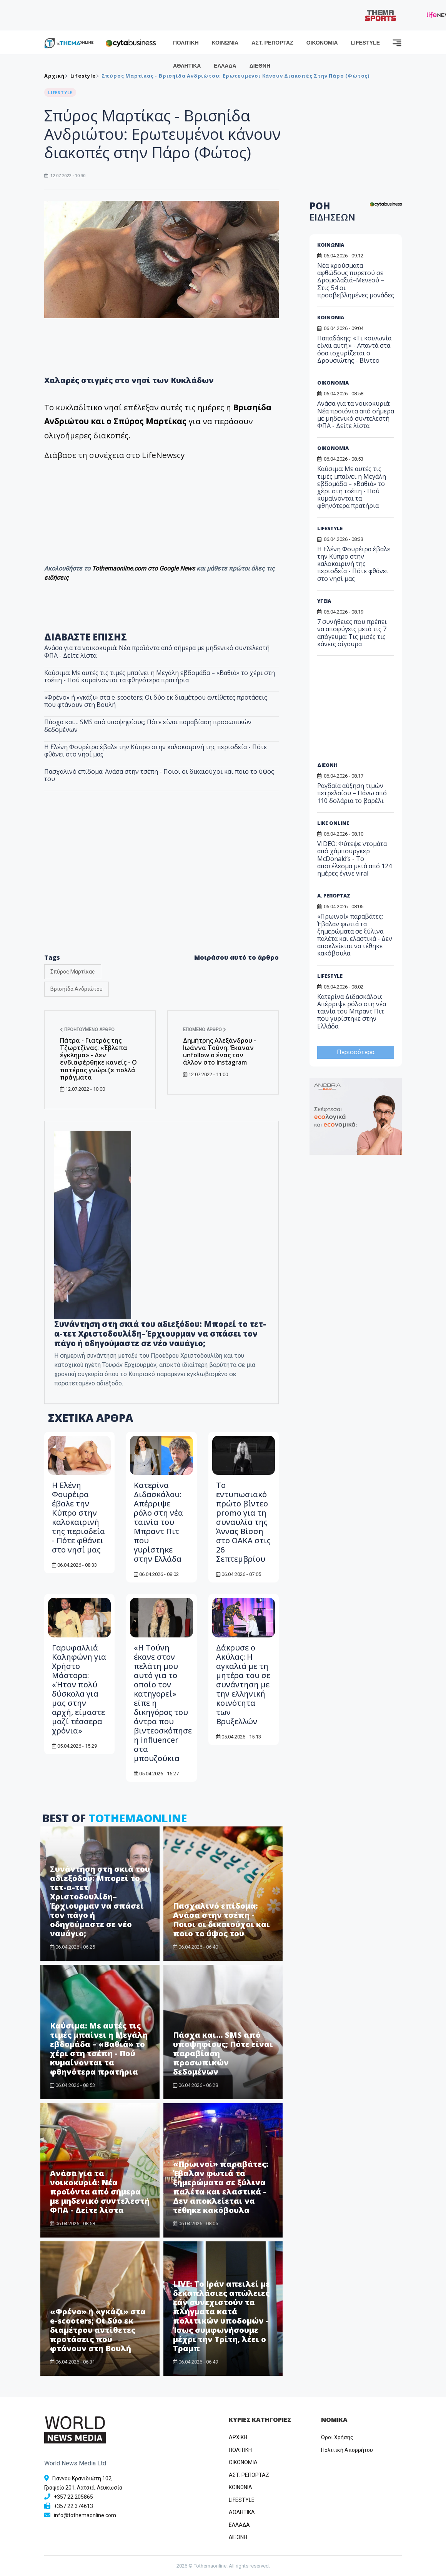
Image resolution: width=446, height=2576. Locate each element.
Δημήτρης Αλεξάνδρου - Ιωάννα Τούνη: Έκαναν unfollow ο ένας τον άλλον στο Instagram (219, 1051)
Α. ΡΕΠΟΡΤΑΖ (333, 895)
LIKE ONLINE (333, 822)
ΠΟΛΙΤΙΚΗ (186, 43)
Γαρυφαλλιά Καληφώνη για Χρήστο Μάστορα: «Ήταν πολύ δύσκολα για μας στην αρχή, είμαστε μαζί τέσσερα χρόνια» (79, 1689)
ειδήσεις (56, 577)
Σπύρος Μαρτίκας (72, 972)
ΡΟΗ (332, 211)
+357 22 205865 (73, 2497)
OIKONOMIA (243, 2462)
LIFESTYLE (365, 43)
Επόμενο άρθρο (204, 1029)
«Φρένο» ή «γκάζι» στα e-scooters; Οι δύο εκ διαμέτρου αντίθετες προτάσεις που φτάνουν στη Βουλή (155, 701)
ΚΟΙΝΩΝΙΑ (225, 43)
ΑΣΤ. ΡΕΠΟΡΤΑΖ (272, 43)
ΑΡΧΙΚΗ (238, 2437)
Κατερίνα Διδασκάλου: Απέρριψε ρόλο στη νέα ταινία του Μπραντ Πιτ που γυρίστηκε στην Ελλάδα (158, 1522)
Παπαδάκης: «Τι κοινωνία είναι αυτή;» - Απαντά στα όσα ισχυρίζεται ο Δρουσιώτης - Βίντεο (354, 349)
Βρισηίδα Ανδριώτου (76, 989)
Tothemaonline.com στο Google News (144, 568)
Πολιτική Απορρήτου (347, 2450)
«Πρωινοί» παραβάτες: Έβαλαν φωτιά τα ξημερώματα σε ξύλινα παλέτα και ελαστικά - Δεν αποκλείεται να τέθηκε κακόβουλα (220, 2187)
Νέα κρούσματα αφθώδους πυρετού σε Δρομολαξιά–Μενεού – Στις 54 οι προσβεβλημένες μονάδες (355, 280)
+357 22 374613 (73, 2506)
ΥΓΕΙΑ (324, 600)
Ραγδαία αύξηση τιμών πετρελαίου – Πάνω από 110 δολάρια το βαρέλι (352, 792)
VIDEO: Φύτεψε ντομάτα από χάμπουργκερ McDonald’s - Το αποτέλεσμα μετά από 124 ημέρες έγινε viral (354, 858)
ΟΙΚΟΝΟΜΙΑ (322, 43)
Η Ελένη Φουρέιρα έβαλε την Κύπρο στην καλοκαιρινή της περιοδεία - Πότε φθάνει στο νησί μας (155, 750)
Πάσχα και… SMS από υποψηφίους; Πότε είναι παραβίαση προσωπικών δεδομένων (147, 725)
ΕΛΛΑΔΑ (225, 66)
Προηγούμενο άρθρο (87, 1029)
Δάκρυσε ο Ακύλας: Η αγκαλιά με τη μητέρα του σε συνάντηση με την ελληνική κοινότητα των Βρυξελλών (243, 1684)
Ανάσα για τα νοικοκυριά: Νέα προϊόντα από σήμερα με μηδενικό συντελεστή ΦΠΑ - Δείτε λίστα (157, 651)
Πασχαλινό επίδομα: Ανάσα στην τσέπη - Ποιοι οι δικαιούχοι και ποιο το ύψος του (159, 775)
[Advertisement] (161, 884)
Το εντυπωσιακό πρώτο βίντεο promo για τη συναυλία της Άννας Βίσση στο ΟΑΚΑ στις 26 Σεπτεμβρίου (243, 1522)
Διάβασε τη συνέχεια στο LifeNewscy (114, 455)
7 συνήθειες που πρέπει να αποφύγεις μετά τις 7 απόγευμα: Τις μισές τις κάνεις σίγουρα (352, 632)
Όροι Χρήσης (337, 2437)
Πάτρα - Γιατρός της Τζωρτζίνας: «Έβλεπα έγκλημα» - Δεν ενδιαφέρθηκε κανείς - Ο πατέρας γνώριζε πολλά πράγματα (98, 1058)
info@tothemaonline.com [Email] (85, 2515)
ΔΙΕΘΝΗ (260, 66)
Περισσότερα (355, 1052)
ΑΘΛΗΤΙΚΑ (187, 66)
